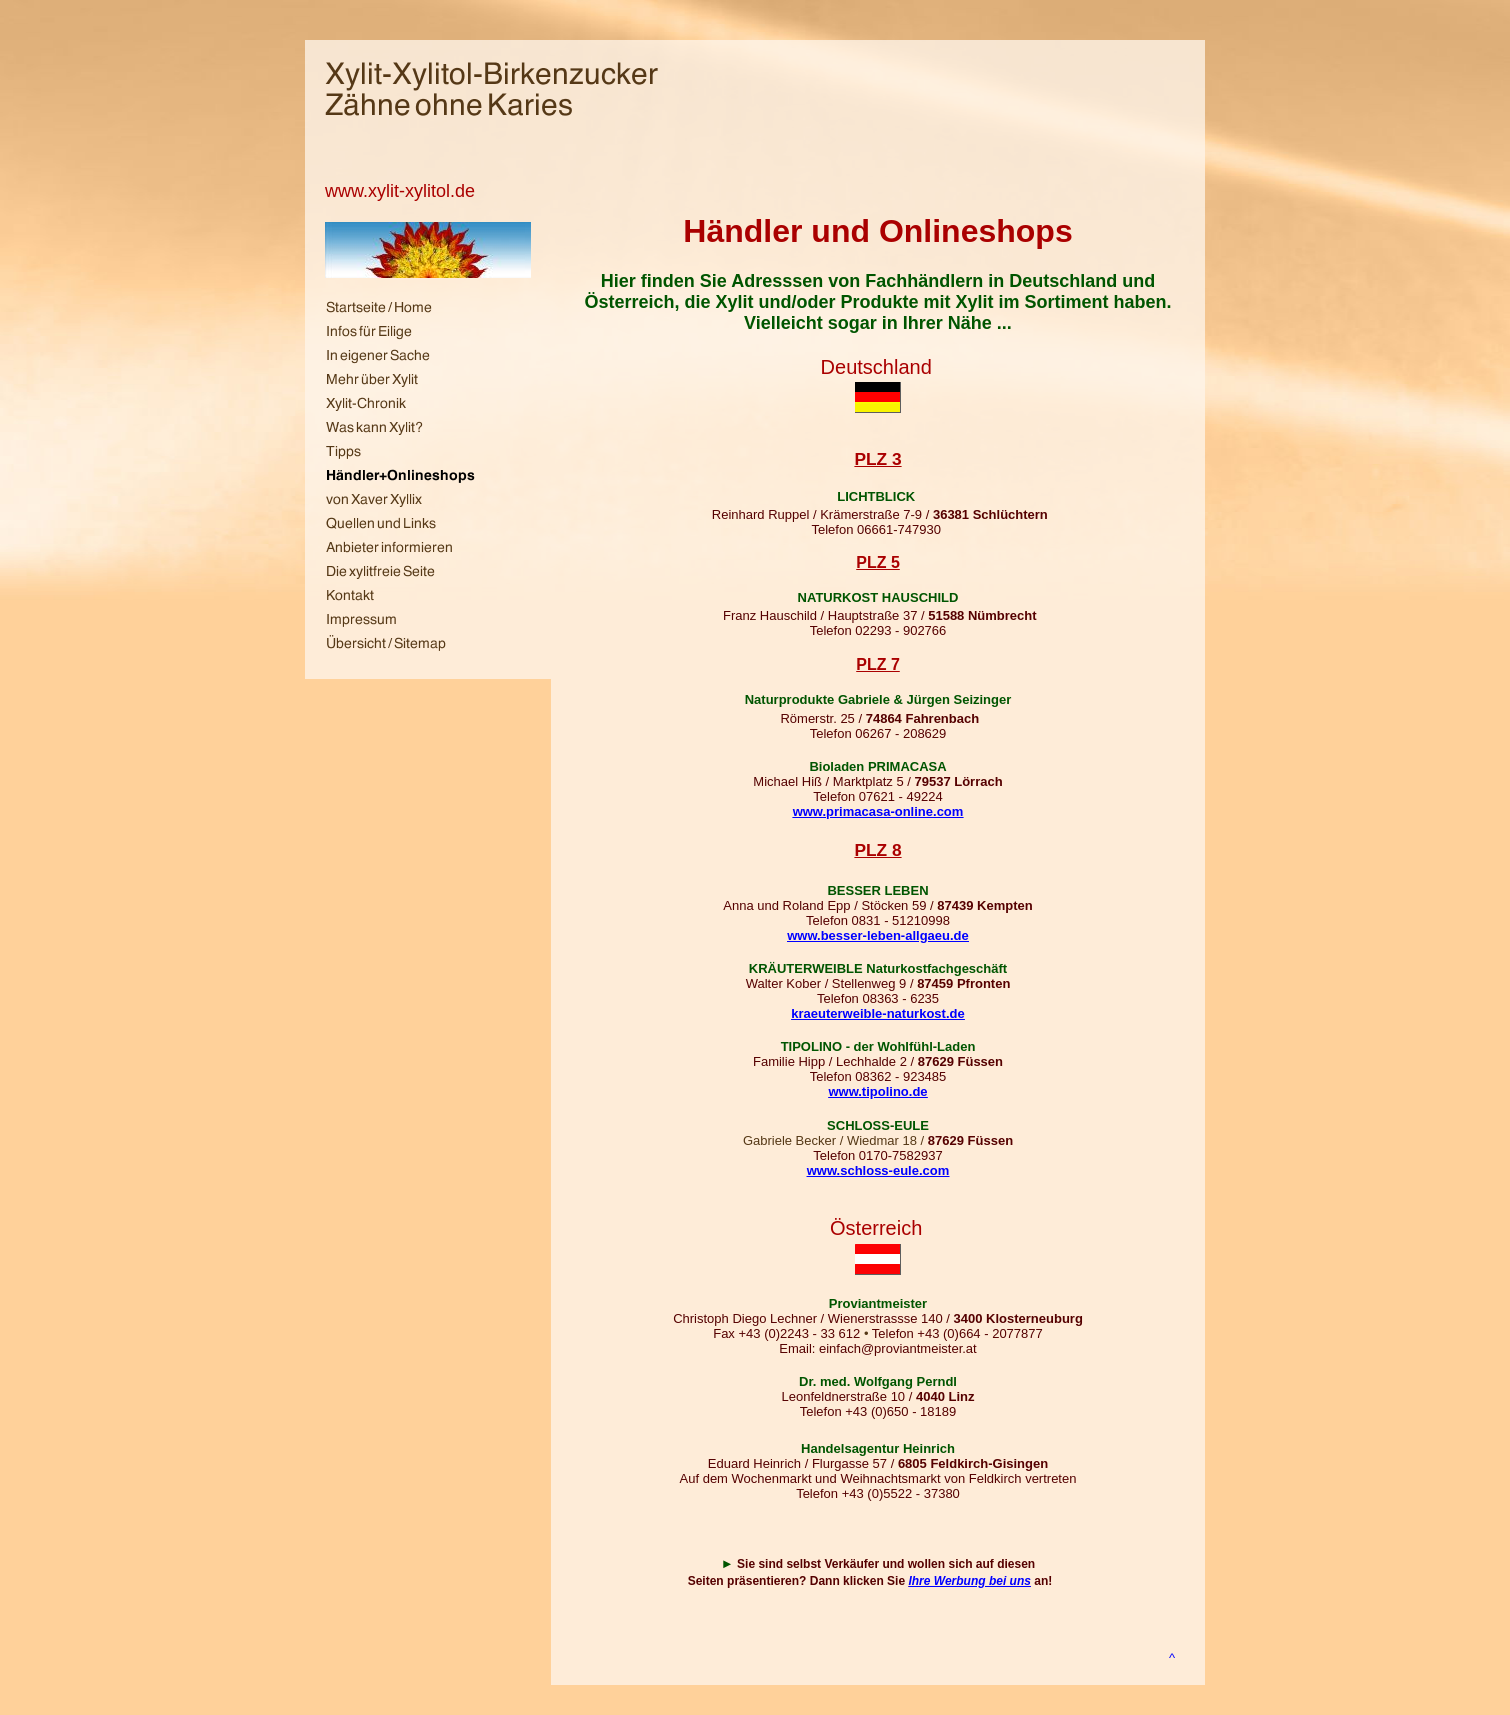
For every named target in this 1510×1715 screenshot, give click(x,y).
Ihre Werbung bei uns (969, 1581)
